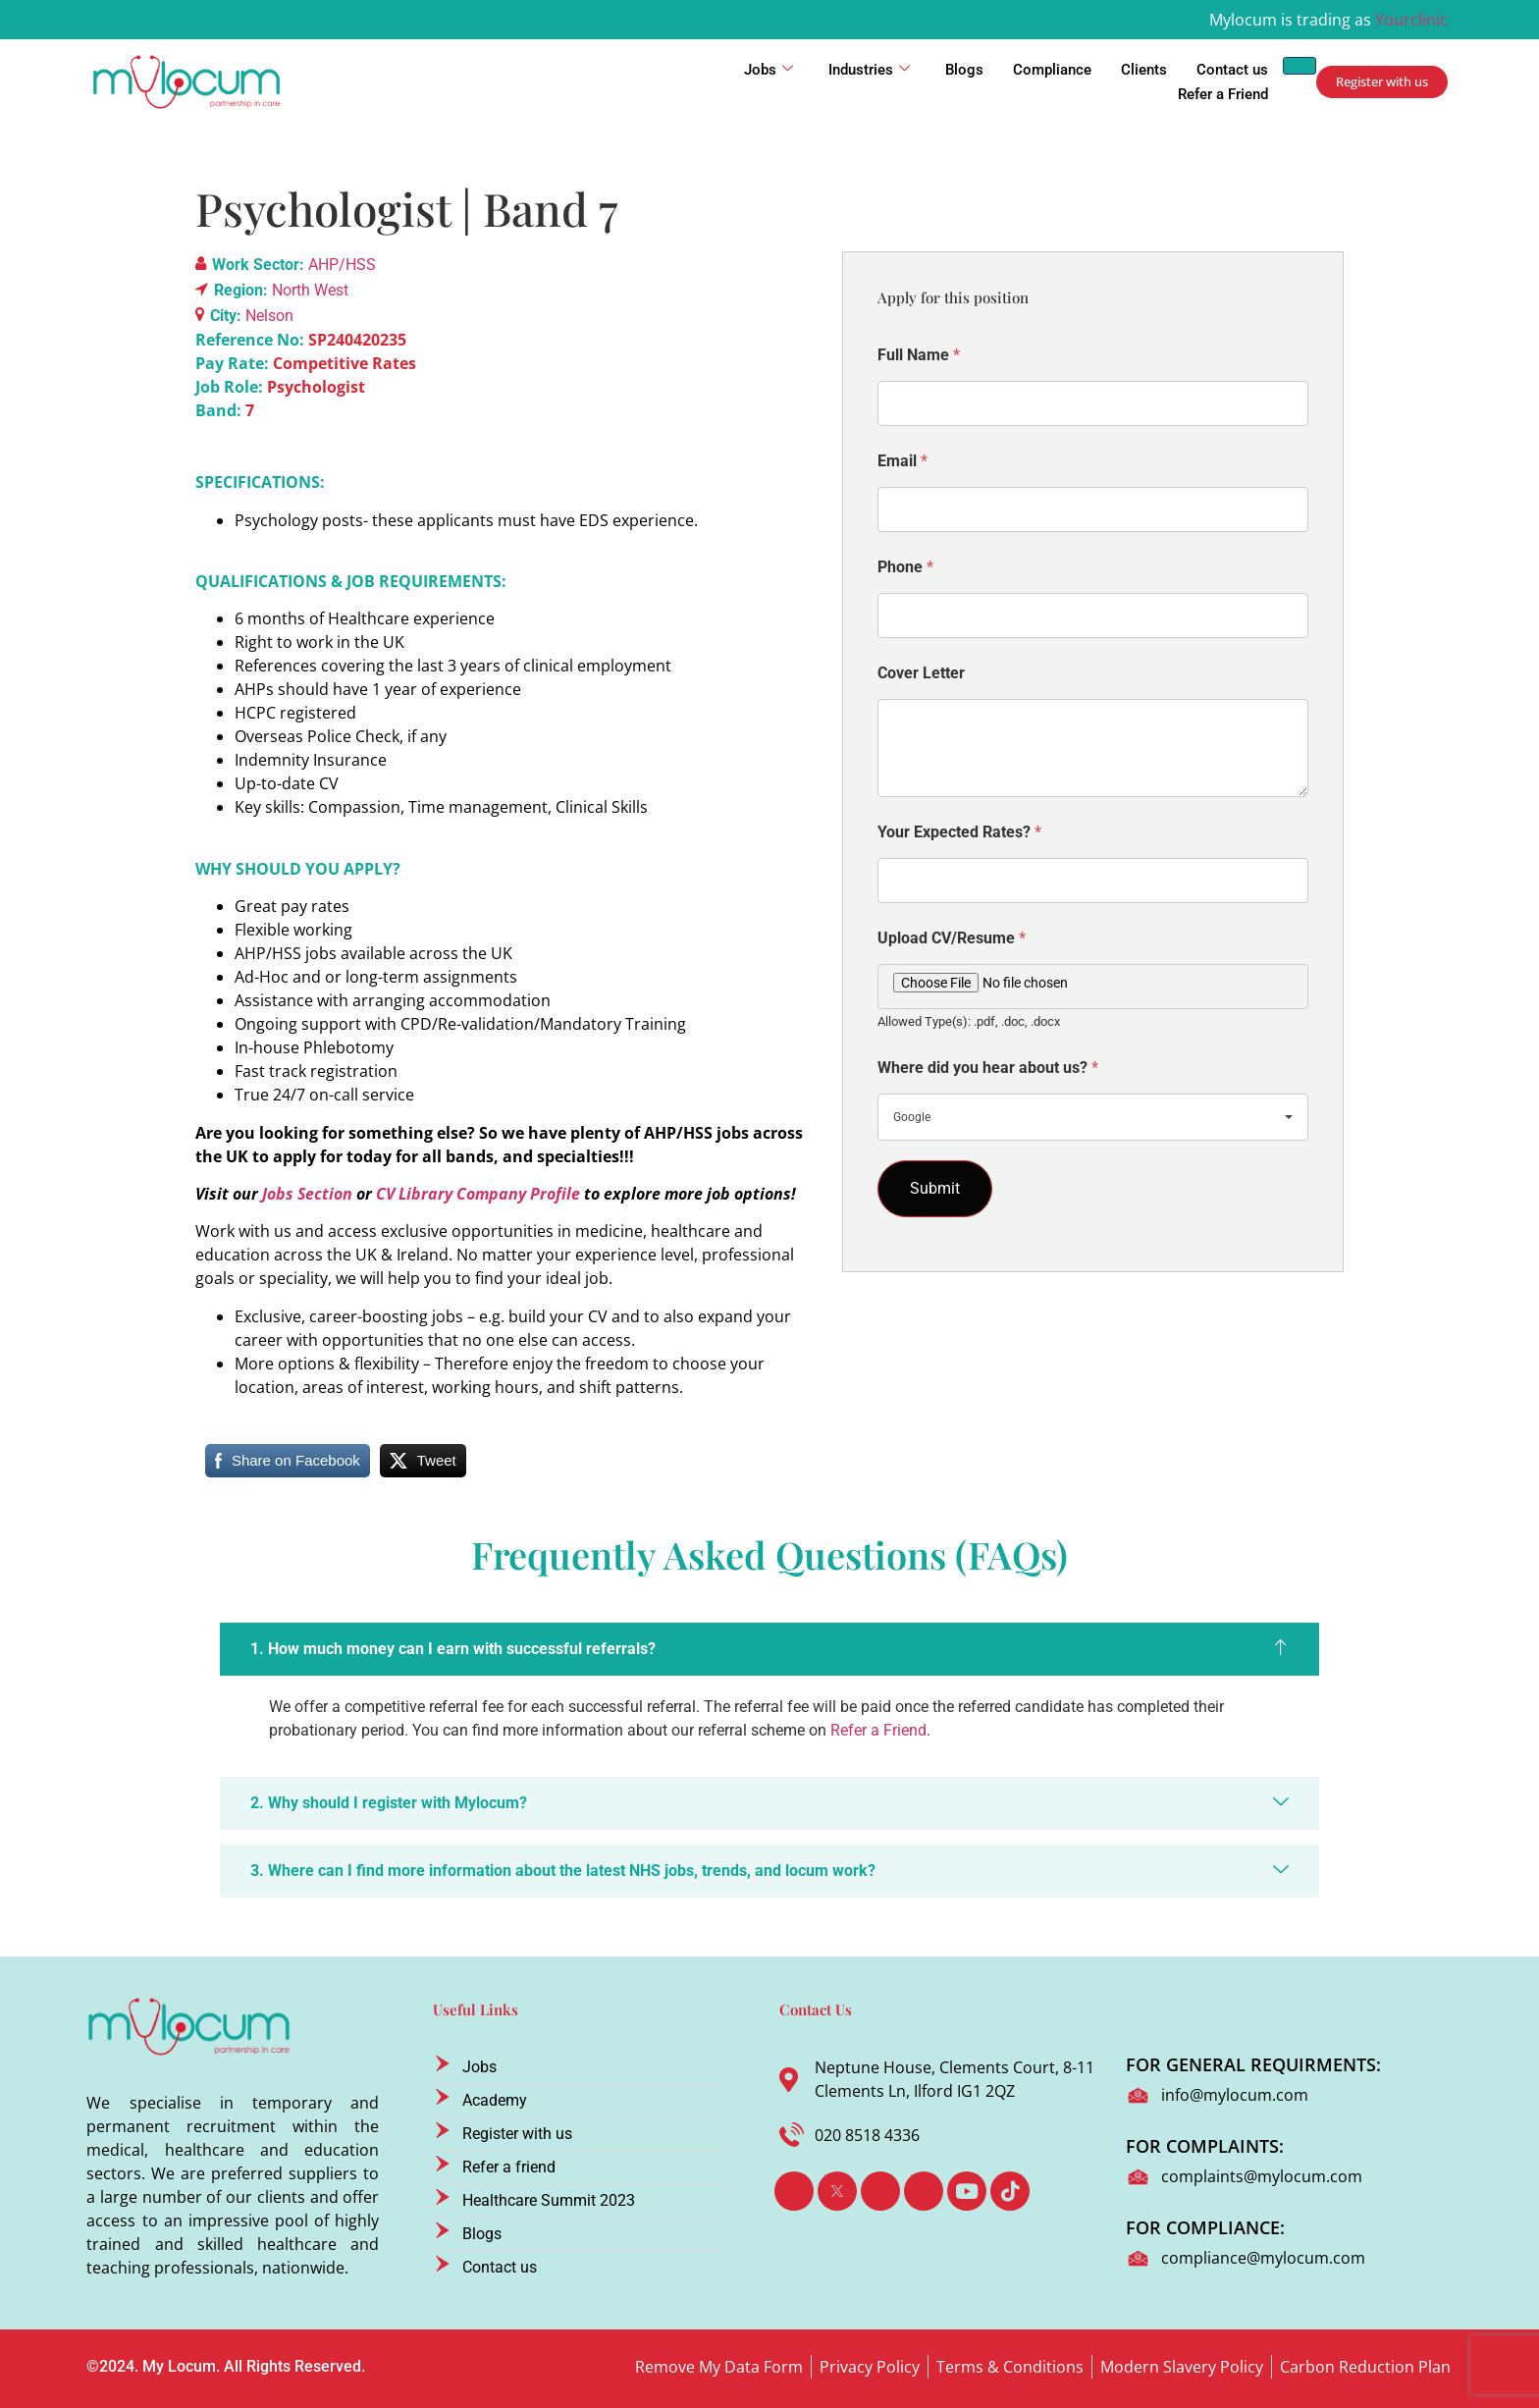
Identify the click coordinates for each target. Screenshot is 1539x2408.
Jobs (768, 70)
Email (902, 461)
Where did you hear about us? (987, 1067)
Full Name (918, 355)
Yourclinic (1411, 19)
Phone (905, 567)
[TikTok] (1010, 2191)
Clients (1144, 70)
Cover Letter (921, 673)
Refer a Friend (1223, 94)
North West (310, 290)
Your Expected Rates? (959, 832)
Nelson (269, 315)
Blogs (964, 70)
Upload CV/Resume (951, 938)
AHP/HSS (342, 264)
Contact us (1232, 70)
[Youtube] (966, 2191)
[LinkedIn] (880, 2191)
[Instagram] (923, 2191)
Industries (869, 70)
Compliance (1052, 70)
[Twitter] (837, 2191)
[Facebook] (794, 2191)
